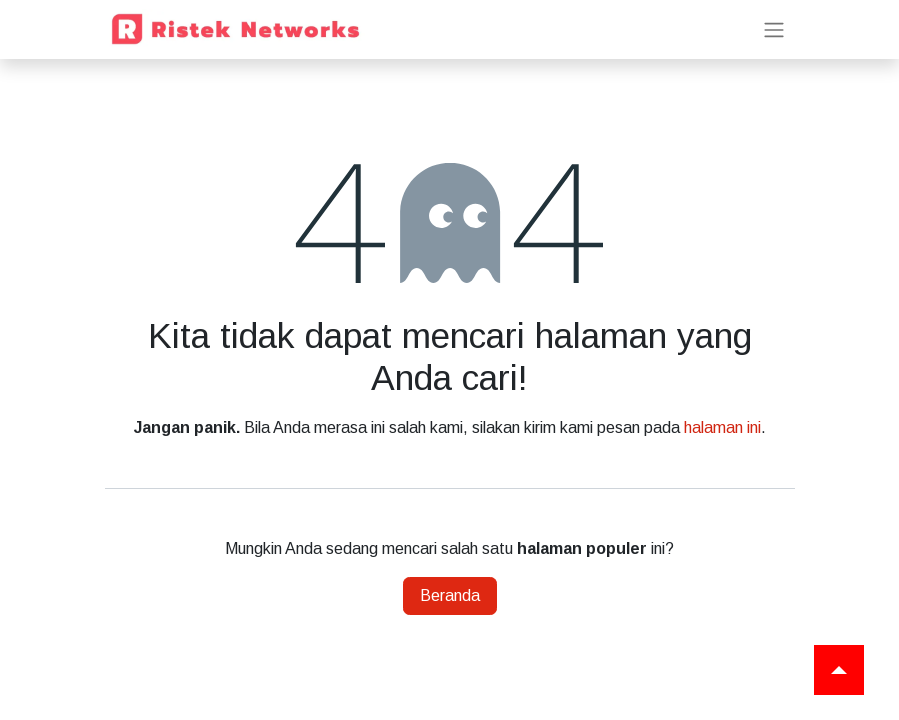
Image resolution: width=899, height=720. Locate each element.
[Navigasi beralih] (774, 29)
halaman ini (722, 427)
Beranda (450, 595)
